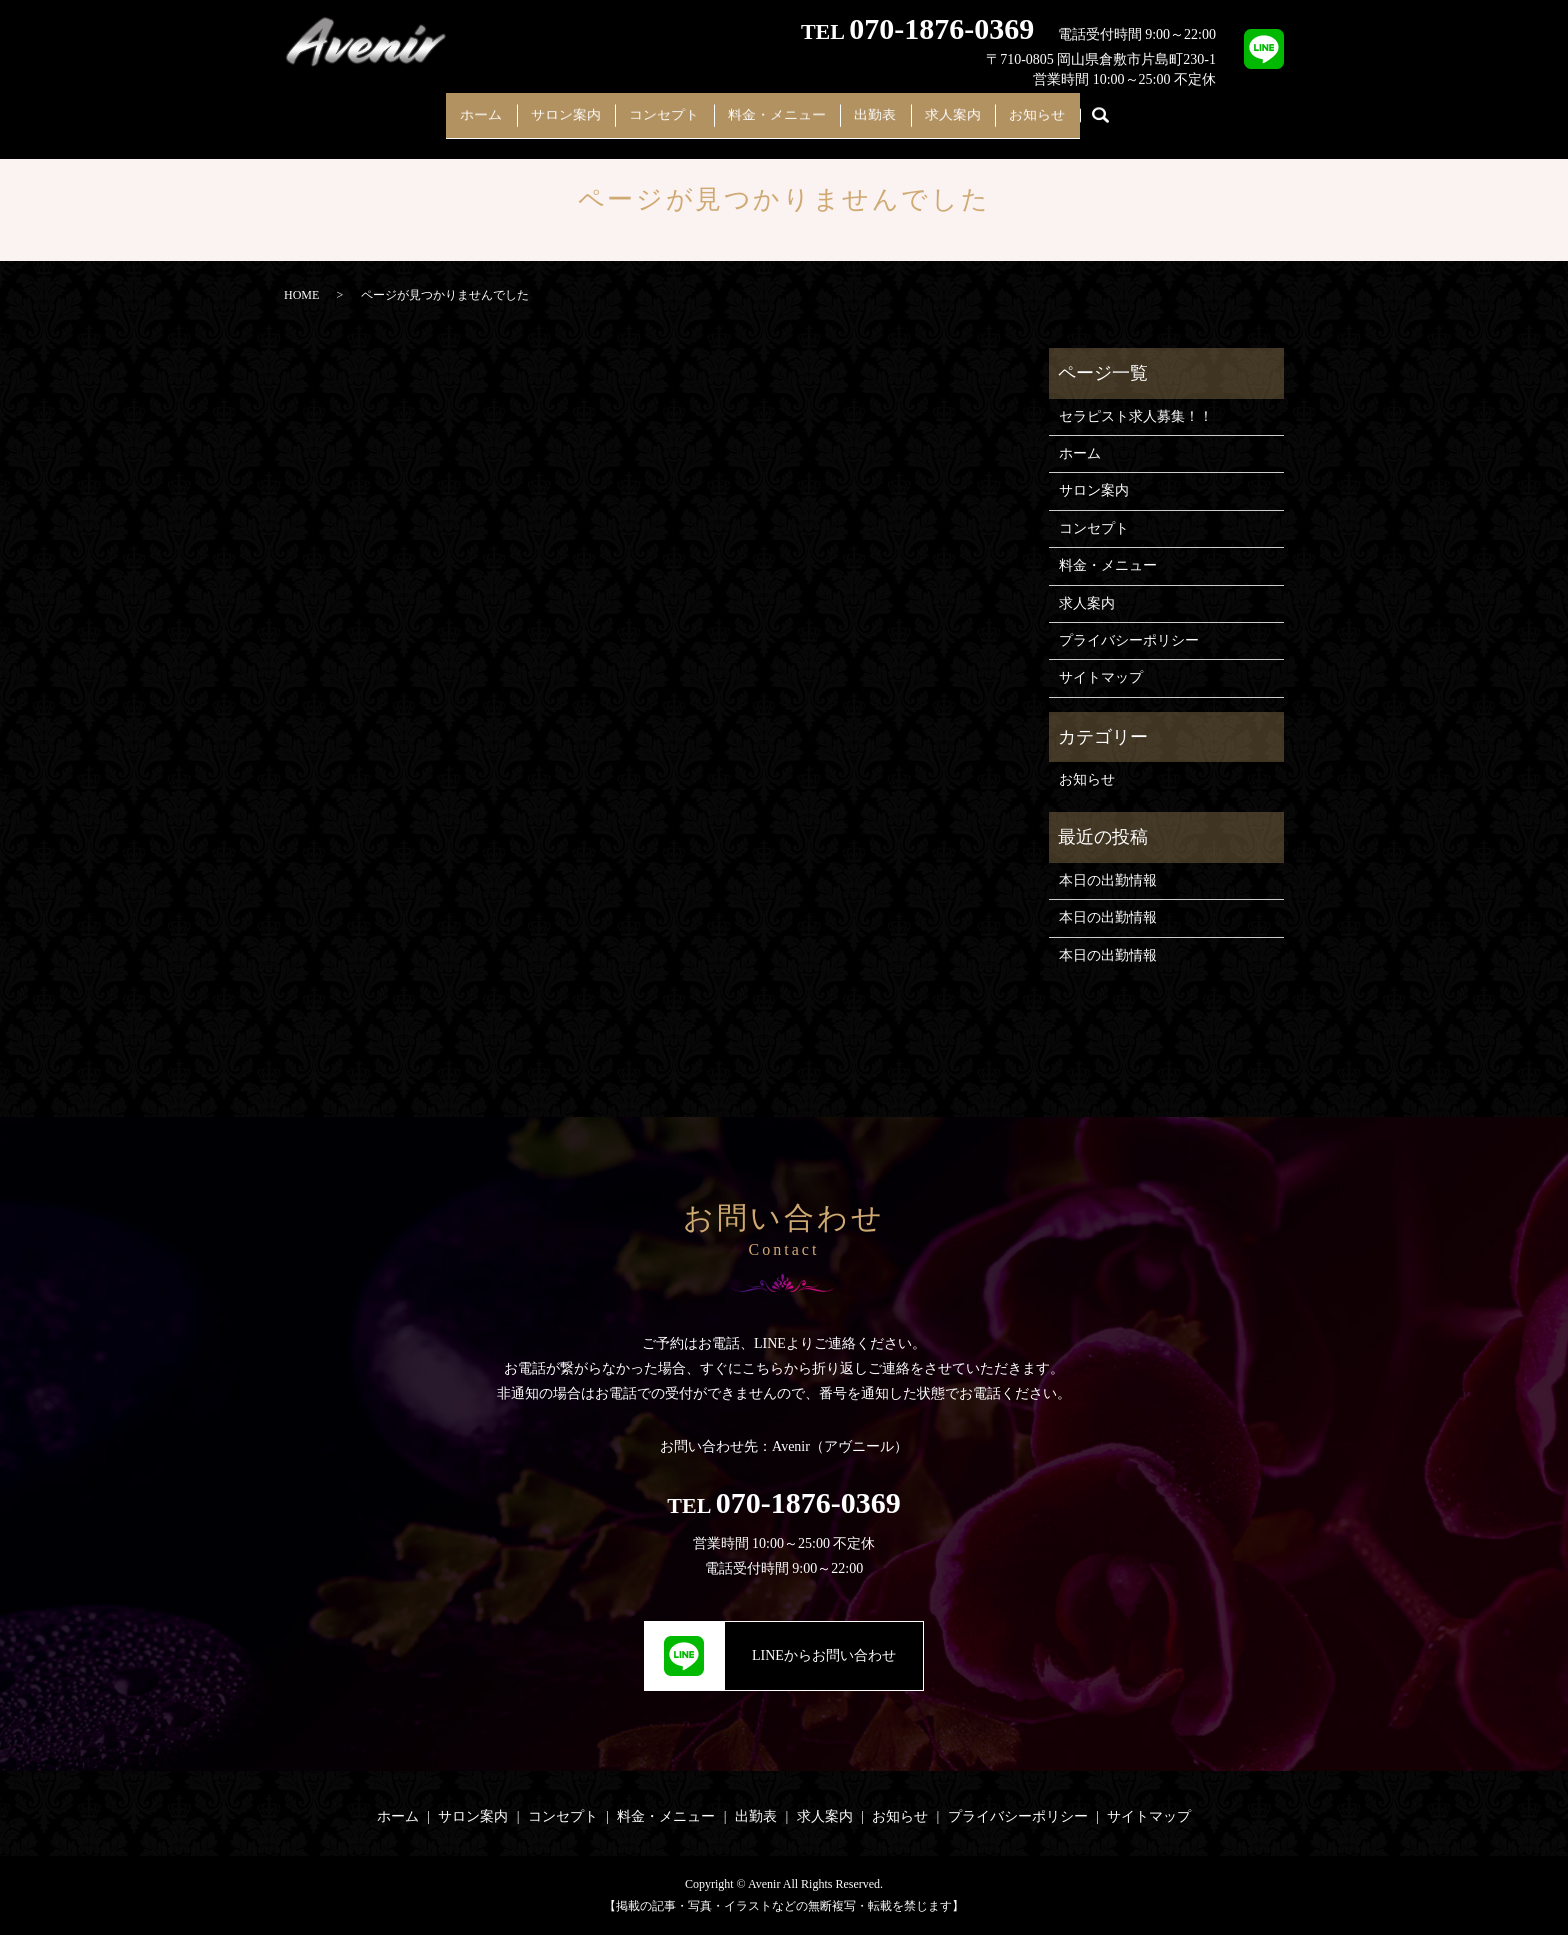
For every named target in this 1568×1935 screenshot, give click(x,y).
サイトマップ (1101, 677)
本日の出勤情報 (1108, 880)
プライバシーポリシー (1129, 640)
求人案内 (980, 107)
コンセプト (651, 107)
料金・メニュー (777, 107)
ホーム (441, 107)
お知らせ (1078, 107)
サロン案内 (539, 107)
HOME (301, 295)
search (1148, 109)
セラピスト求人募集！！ (1136, 416)
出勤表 (889, 107)
